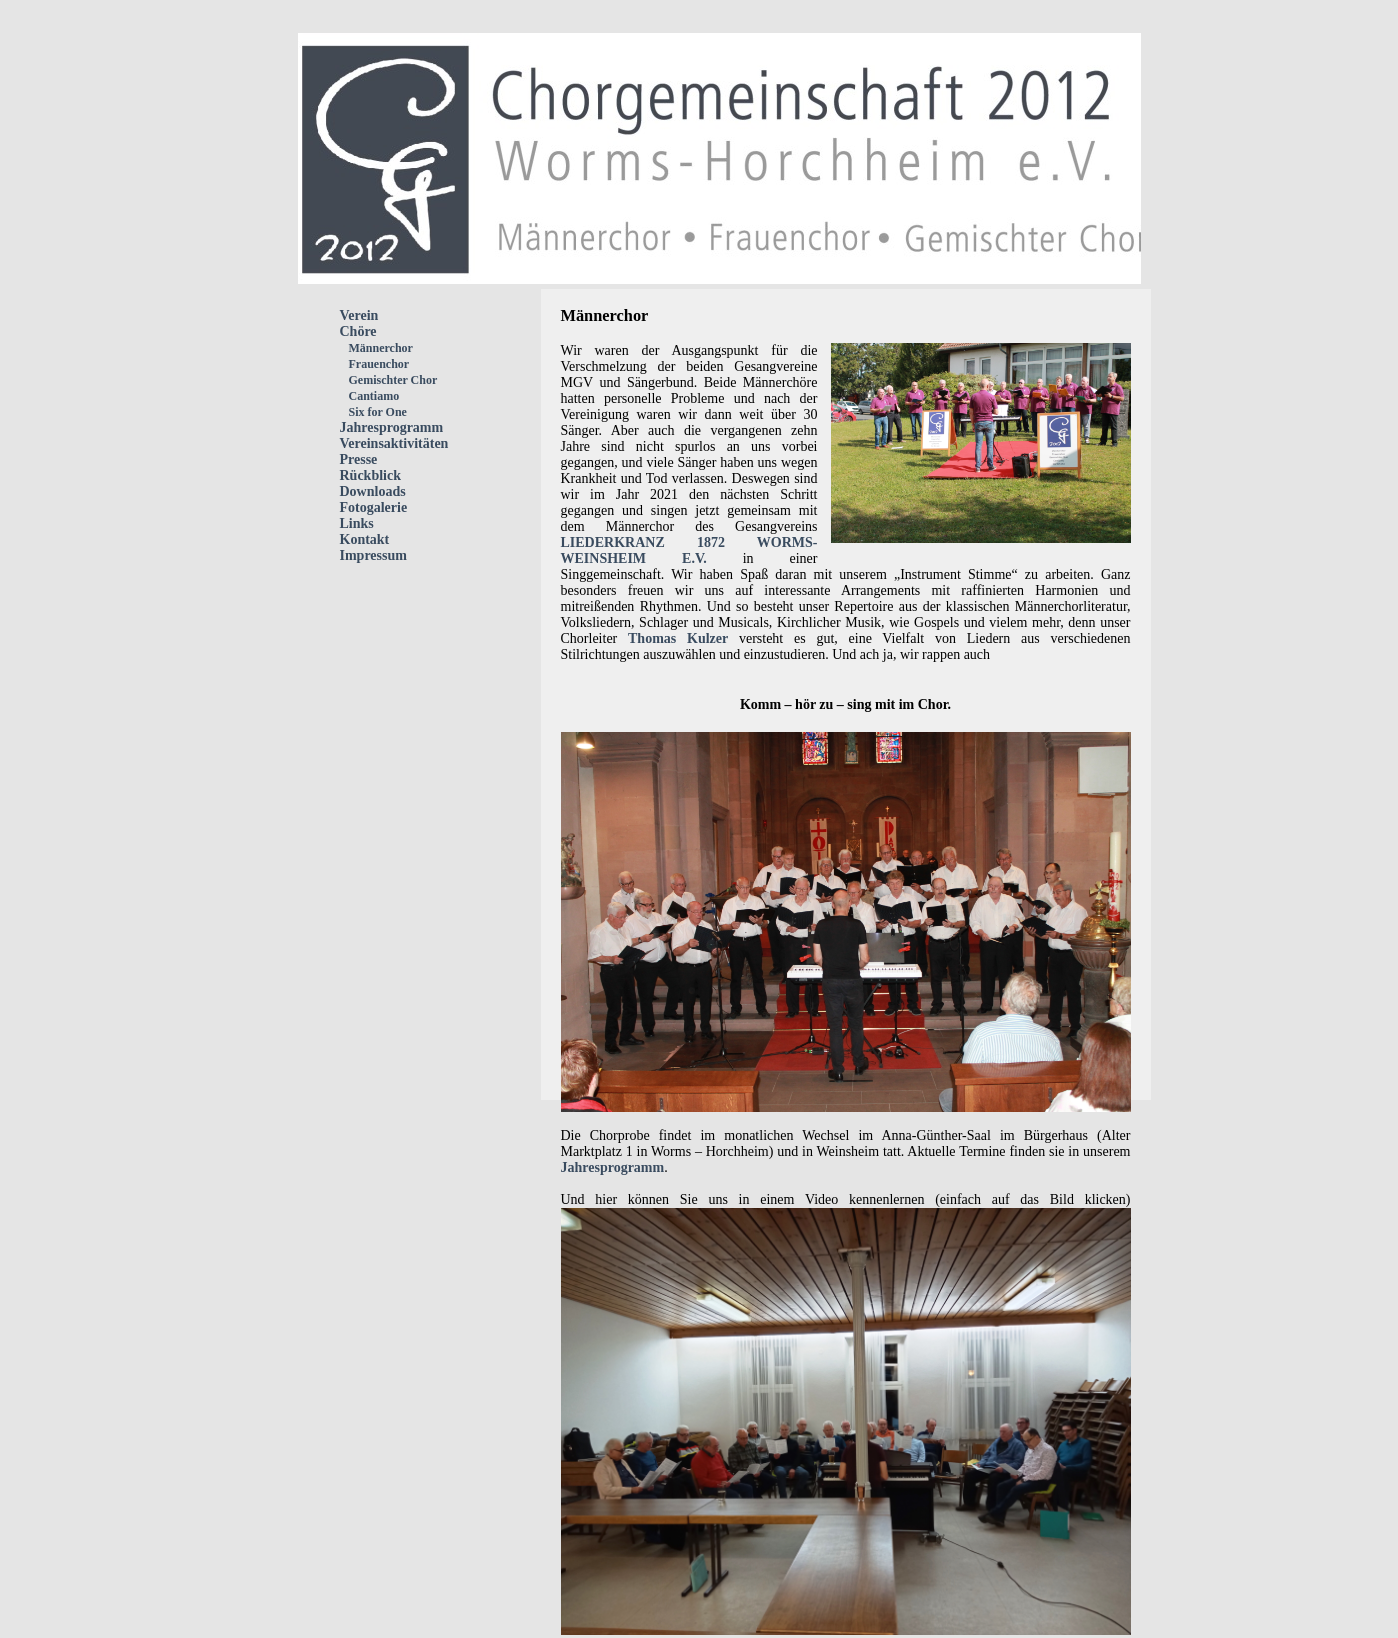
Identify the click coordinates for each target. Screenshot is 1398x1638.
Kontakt (365, 539)
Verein (359, 315)
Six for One (373, 412)
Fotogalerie (374, 507)
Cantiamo (370, 396)
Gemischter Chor (389, 380)
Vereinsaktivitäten (394, 443)
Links (357, 523)
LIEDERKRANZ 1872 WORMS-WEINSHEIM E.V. (689, 550)
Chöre (358, 331)
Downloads (373, 491)
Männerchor (376, 348)
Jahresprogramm (392, 427)
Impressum (373, 555)
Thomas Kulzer (678, 638)
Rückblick (370, 475)
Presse (359, 459)
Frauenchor (375, 364)
